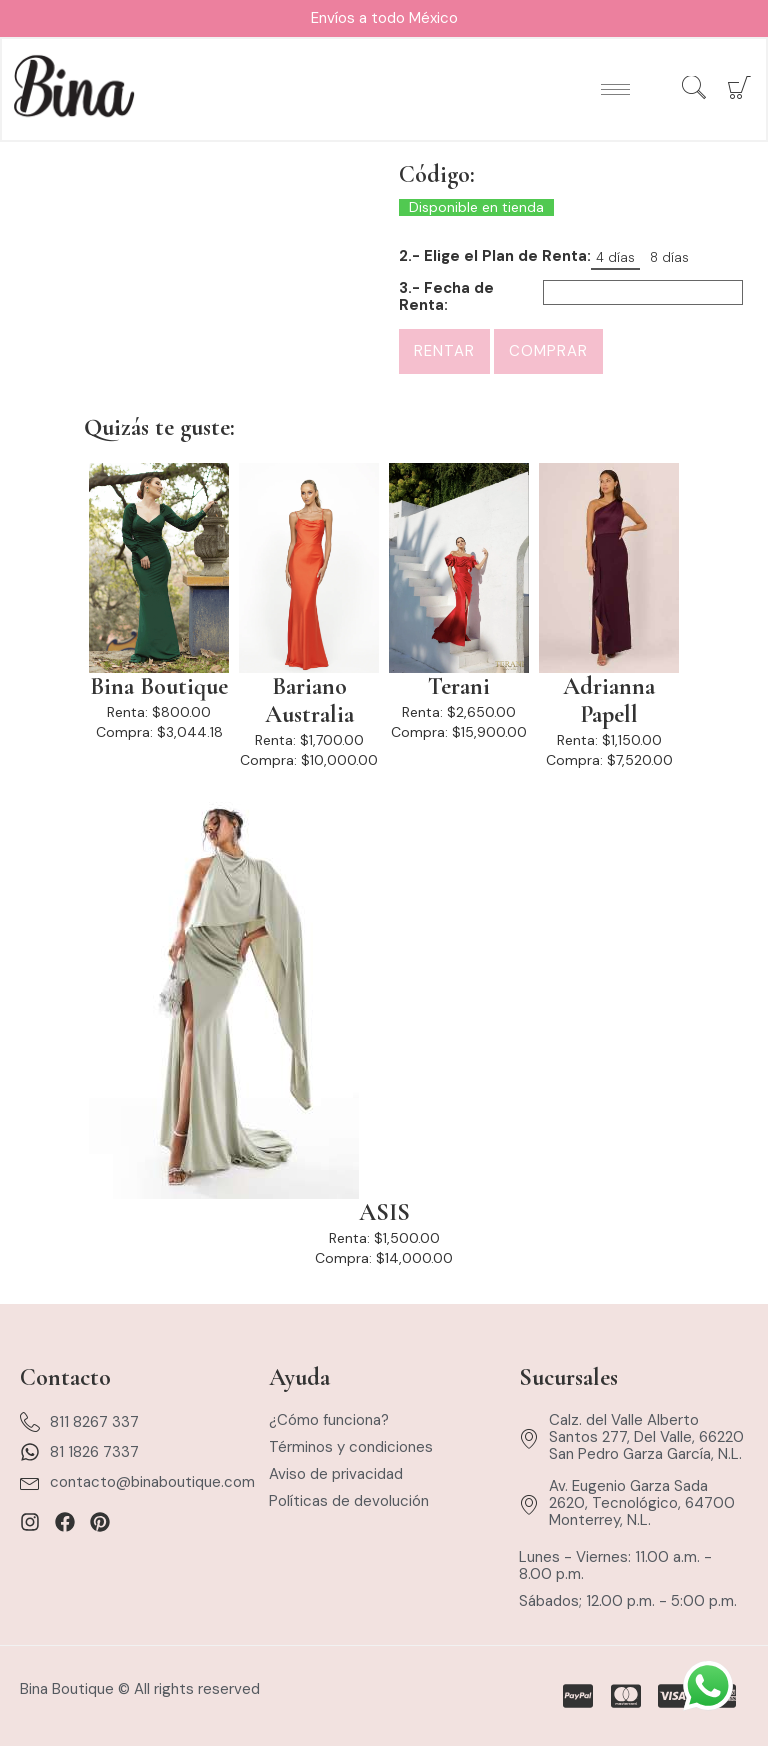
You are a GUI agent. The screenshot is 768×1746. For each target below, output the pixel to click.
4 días (615, 257)
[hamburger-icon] (614, 90)
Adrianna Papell (609, 701)
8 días (669, 257)
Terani (459, 687)
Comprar (548, 351)
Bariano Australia (309, 701)
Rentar (444, 351)
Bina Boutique (159, 687)
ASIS (384, 1213)
